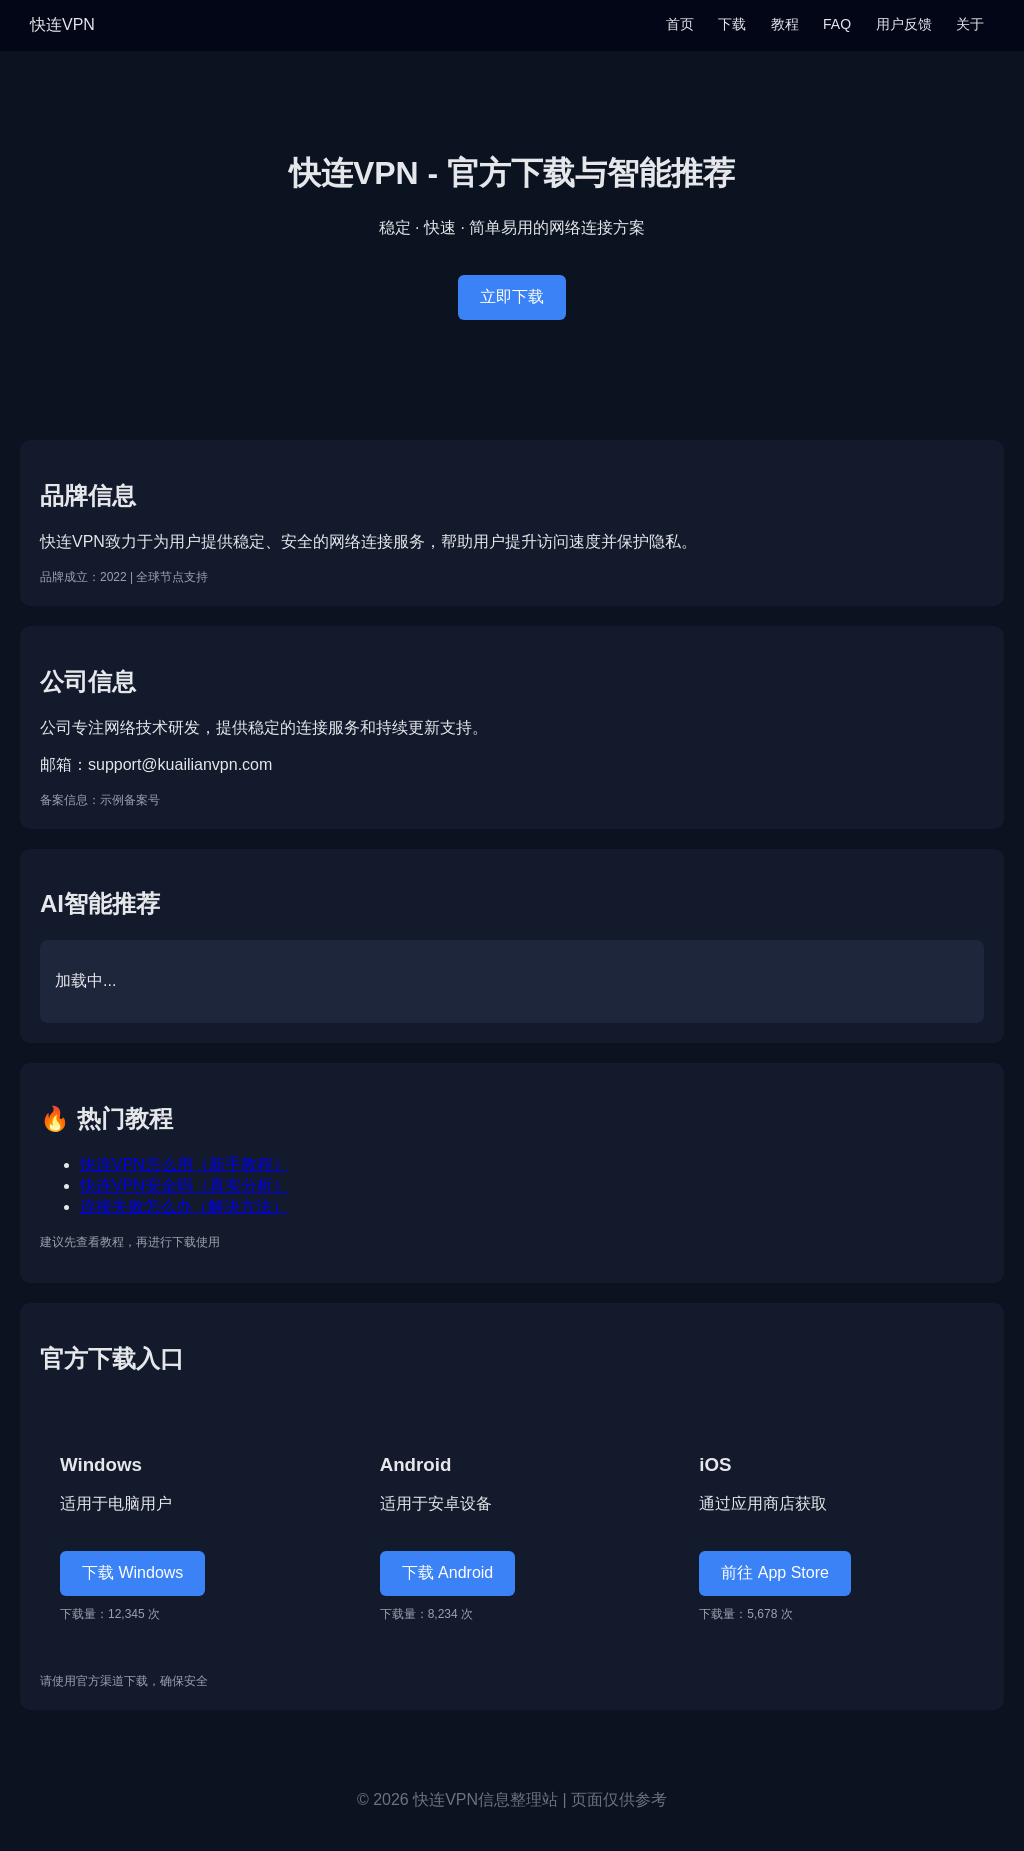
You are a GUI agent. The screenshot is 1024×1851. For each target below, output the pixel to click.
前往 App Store (775, 1572)
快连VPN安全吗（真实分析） (184, 1185)
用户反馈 (904, 24)
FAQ (837, 24)
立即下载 (512, 296)
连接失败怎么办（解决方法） (184, 1206)
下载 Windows (132, 1572)
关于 (970, 24)
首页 (680, 24)
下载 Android (448, 1572)
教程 (785, 24)
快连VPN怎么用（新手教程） (184, 1164)
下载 (732, 24)
